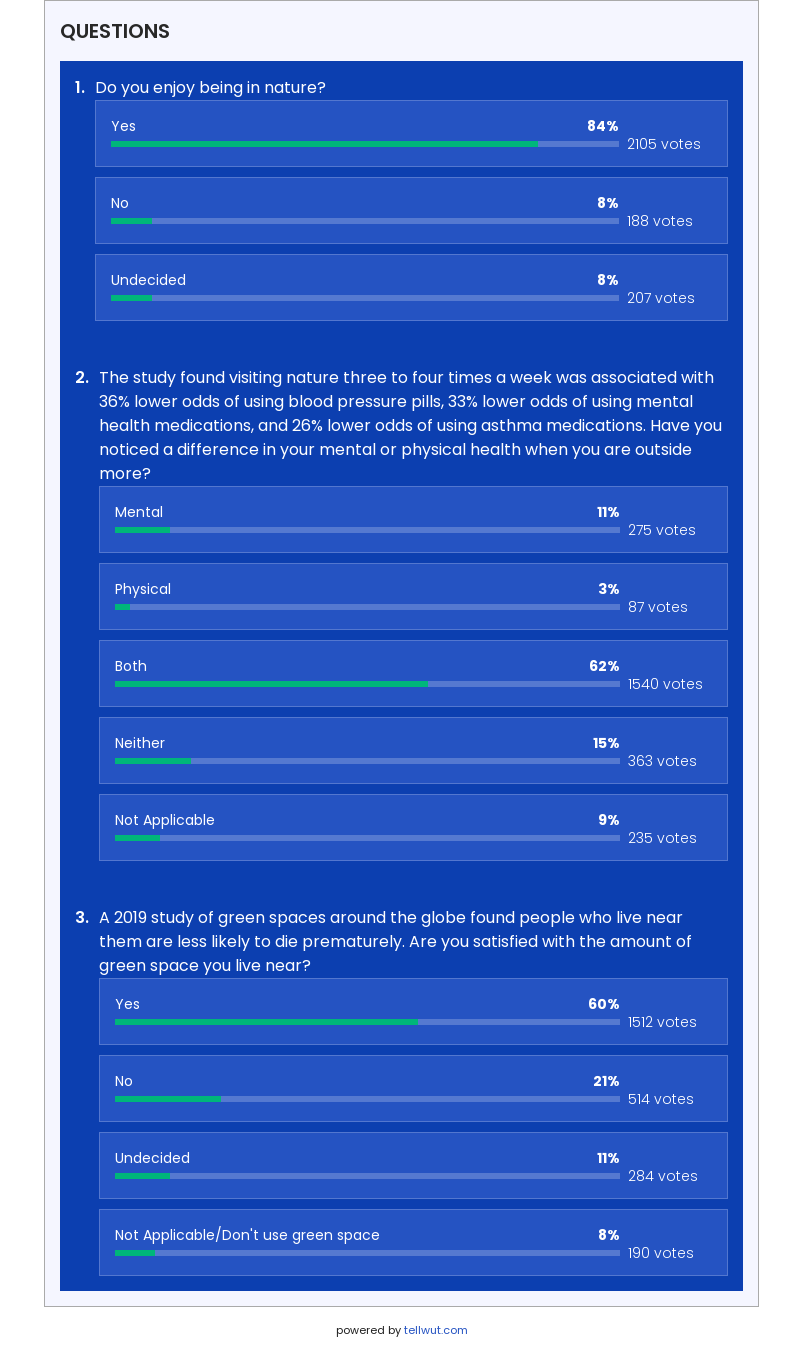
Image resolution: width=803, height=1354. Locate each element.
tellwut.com (436, 1330)
